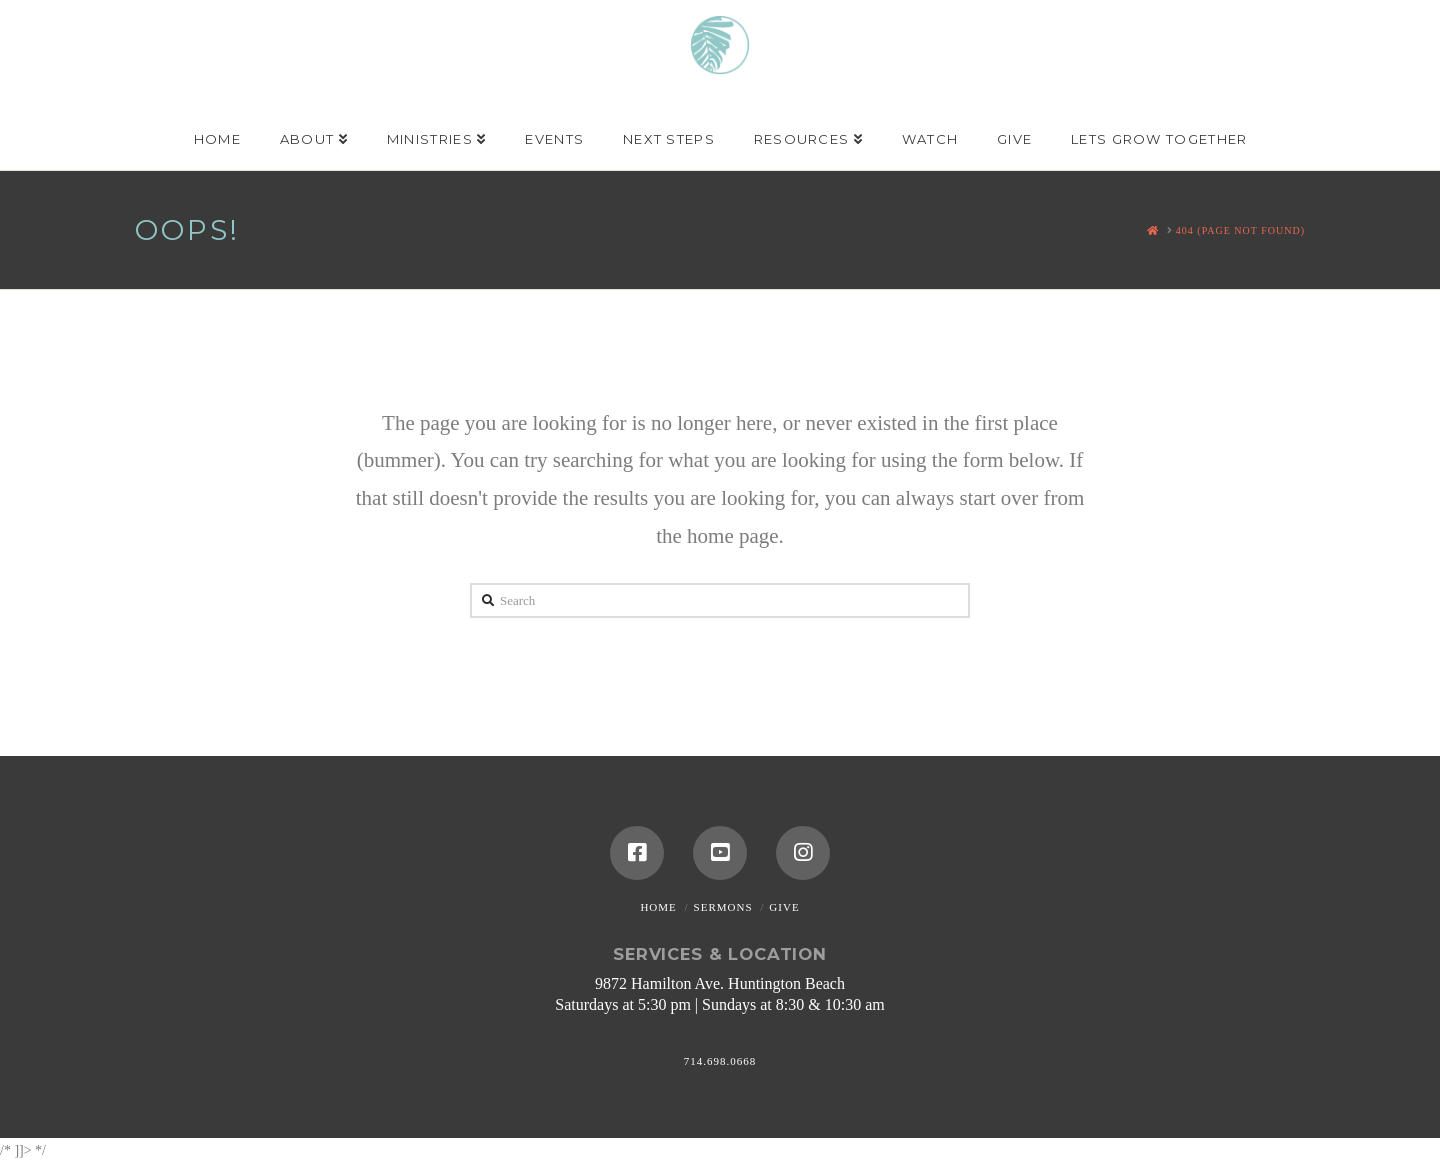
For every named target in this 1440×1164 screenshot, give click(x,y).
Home (658, 907)
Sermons (723, 907)
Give (784, 907)
